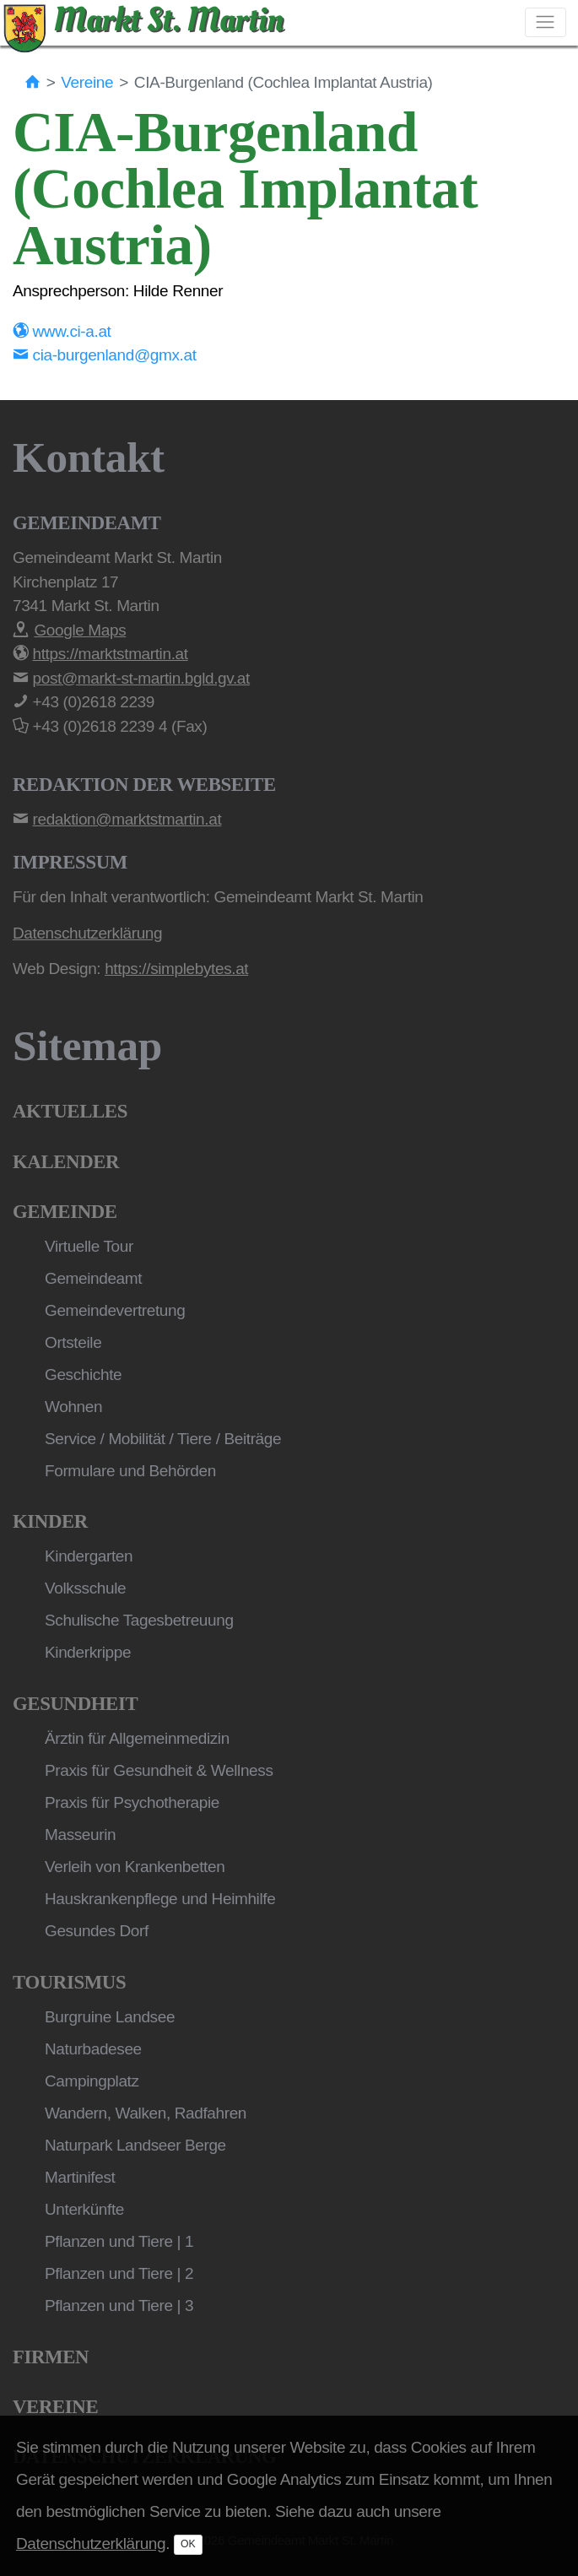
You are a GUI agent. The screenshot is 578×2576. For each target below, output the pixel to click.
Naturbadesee (93, 2049)
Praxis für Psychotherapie (132, 1802)
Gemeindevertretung (115, 1310)
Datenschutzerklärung (90, 2543)
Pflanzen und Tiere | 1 (119, 2241)
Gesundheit (75, 1703)
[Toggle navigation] (545, 22)
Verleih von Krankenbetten (134, 1866)
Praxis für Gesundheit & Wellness (159, 1770)
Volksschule (85, 1588)
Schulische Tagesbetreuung (139, 1620)
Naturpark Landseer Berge (135, 2145)
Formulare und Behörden (130, 1471)
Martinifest (80, 2177)
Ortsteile (73, 1342)
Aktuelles (70, 1111)
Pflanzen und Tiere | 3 (119, 2305)
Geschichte (83, 1374)
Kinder (50, 1521)
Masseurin (80, 1834)
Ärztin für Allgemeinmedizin (137, 1738)
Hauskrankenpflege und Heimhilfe (160, 1899)
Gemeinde (65, 1211)
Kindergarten (88, 1556)
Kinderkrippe (88, 1652)
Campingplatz (92, 2081)
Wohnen (73, 1406)
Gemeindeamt (93, 1278)
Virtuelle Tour (89, 1246)
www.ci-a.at (62, 331)
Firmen (51, 2357)
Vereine (87, 82)
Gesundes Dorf (97, 1931)
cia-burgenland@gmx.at (105, 355)
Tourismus (69, 1982)
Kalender (66, 1161)
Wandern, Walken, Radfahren (145, 2113)
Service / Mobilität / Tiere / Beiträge (163, 1439)
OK (188, 2544)
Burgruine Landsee (110, 2017)
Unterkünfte (84, 2209)
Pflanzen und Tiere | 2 (119, 2273)
